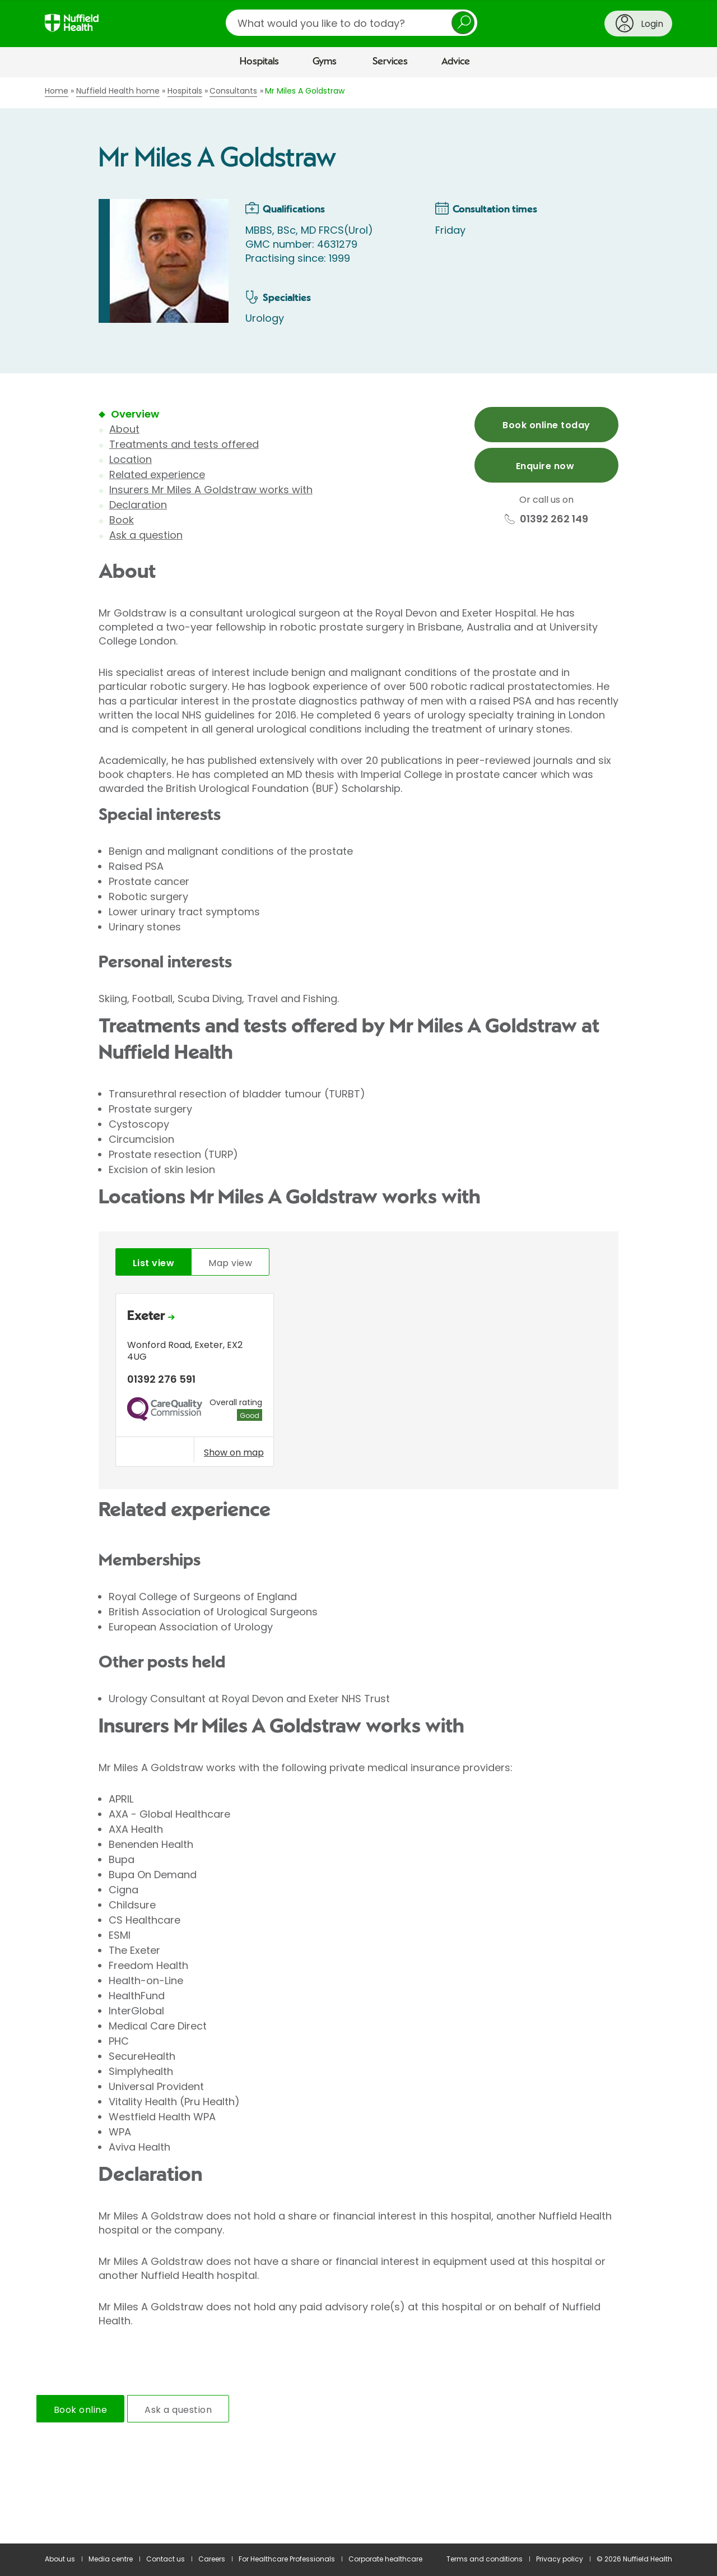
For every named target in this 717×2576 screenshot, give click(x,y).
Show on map (234, 1452)
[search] (351, 23)
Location (130, 459)
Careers (211, 2559)
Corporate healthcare (385, 2559)
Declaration (138, 505)
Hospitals (259, 62)
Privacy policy (559, 2559)
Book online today (546, 425)
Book (121, 520)
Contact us (165, 2559)
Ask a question (146, 535)
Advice (455, 62)
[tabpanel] (358, 1383)
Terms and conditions (484, 2559)
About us (60, 2559)
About (124, 429)
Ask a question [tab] (178, 2409)
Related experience (157, 474)
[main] (358, 1310)
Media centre (111, 2559)
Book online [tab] (80, 2409)
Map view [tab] (230, 1263)
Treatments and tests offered (184, 444)
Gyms (325, 62)
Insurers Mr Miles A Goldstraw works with (211, 490)
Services (390, 62)
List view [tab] (153, 1263)
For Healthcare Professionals (287, 2559)
